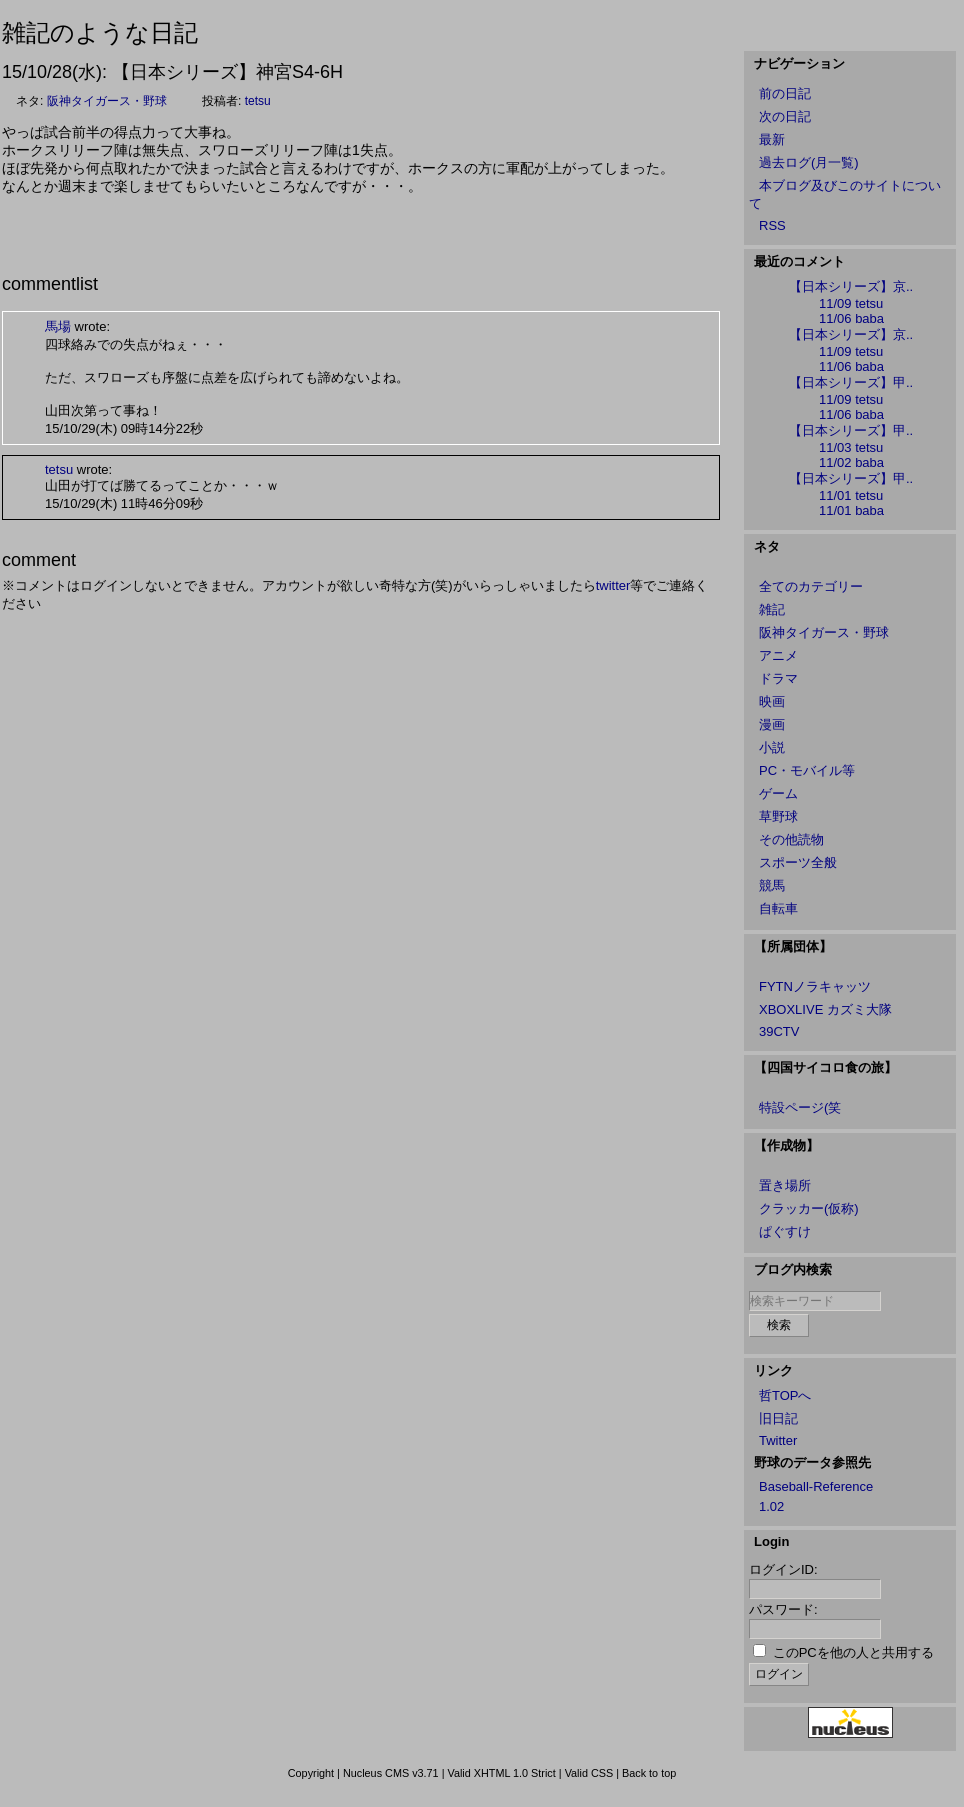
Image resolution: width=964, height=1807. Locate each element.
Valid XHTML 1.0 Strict (501, 1773)
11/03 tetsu (851, 447)
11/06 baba (851, 318)
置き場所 (785, 1185)
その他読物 (791, 839)
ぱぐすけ (785, 1231)
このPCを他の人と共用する (853, 1652)
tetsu (258, 101)
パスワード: (783, 1609)
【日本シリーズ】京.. (851, 286)
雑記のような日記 (100, 32)
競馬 (772, 885)
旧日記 (778, 1418)
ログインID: (783, 1569)
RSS (772, 225)
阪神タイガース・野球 (107, 101)
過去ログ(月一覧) (809, 162)
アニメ (778, 655)
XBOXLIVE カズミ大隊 (825, 1009)
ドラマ (778, 678)
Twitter (778, 1440)
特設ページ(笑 (800, 1107)
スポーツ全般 (798, 862)
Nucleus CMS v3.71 (391, 1773)
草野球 (778, 816)
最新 (772, 139)
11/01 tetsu (851, 495)
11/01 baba (851, 510)
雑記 (772, 609)
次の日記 (785, 116)
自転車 (778, 908)
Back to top (649, 1773)
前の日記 (785, 93)
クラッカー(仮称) (809, 1208)
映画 (772, 701)
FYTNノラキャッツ (815, 986)
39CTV (779, 1031)
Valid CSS (589, 1773)
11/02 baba (851, 462)
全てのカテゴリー (811, 586)
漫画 (772, 724)
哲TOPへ (785, 1395)
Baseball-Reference (816, 1486)
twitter (613, 585)
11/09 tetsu (851, 303)
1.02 (771, 1506)
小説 (772, 747)
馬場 (58, 326)
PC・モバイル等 (807, 770)
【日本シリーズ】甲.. (851, 382)
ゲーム (778, 793)
